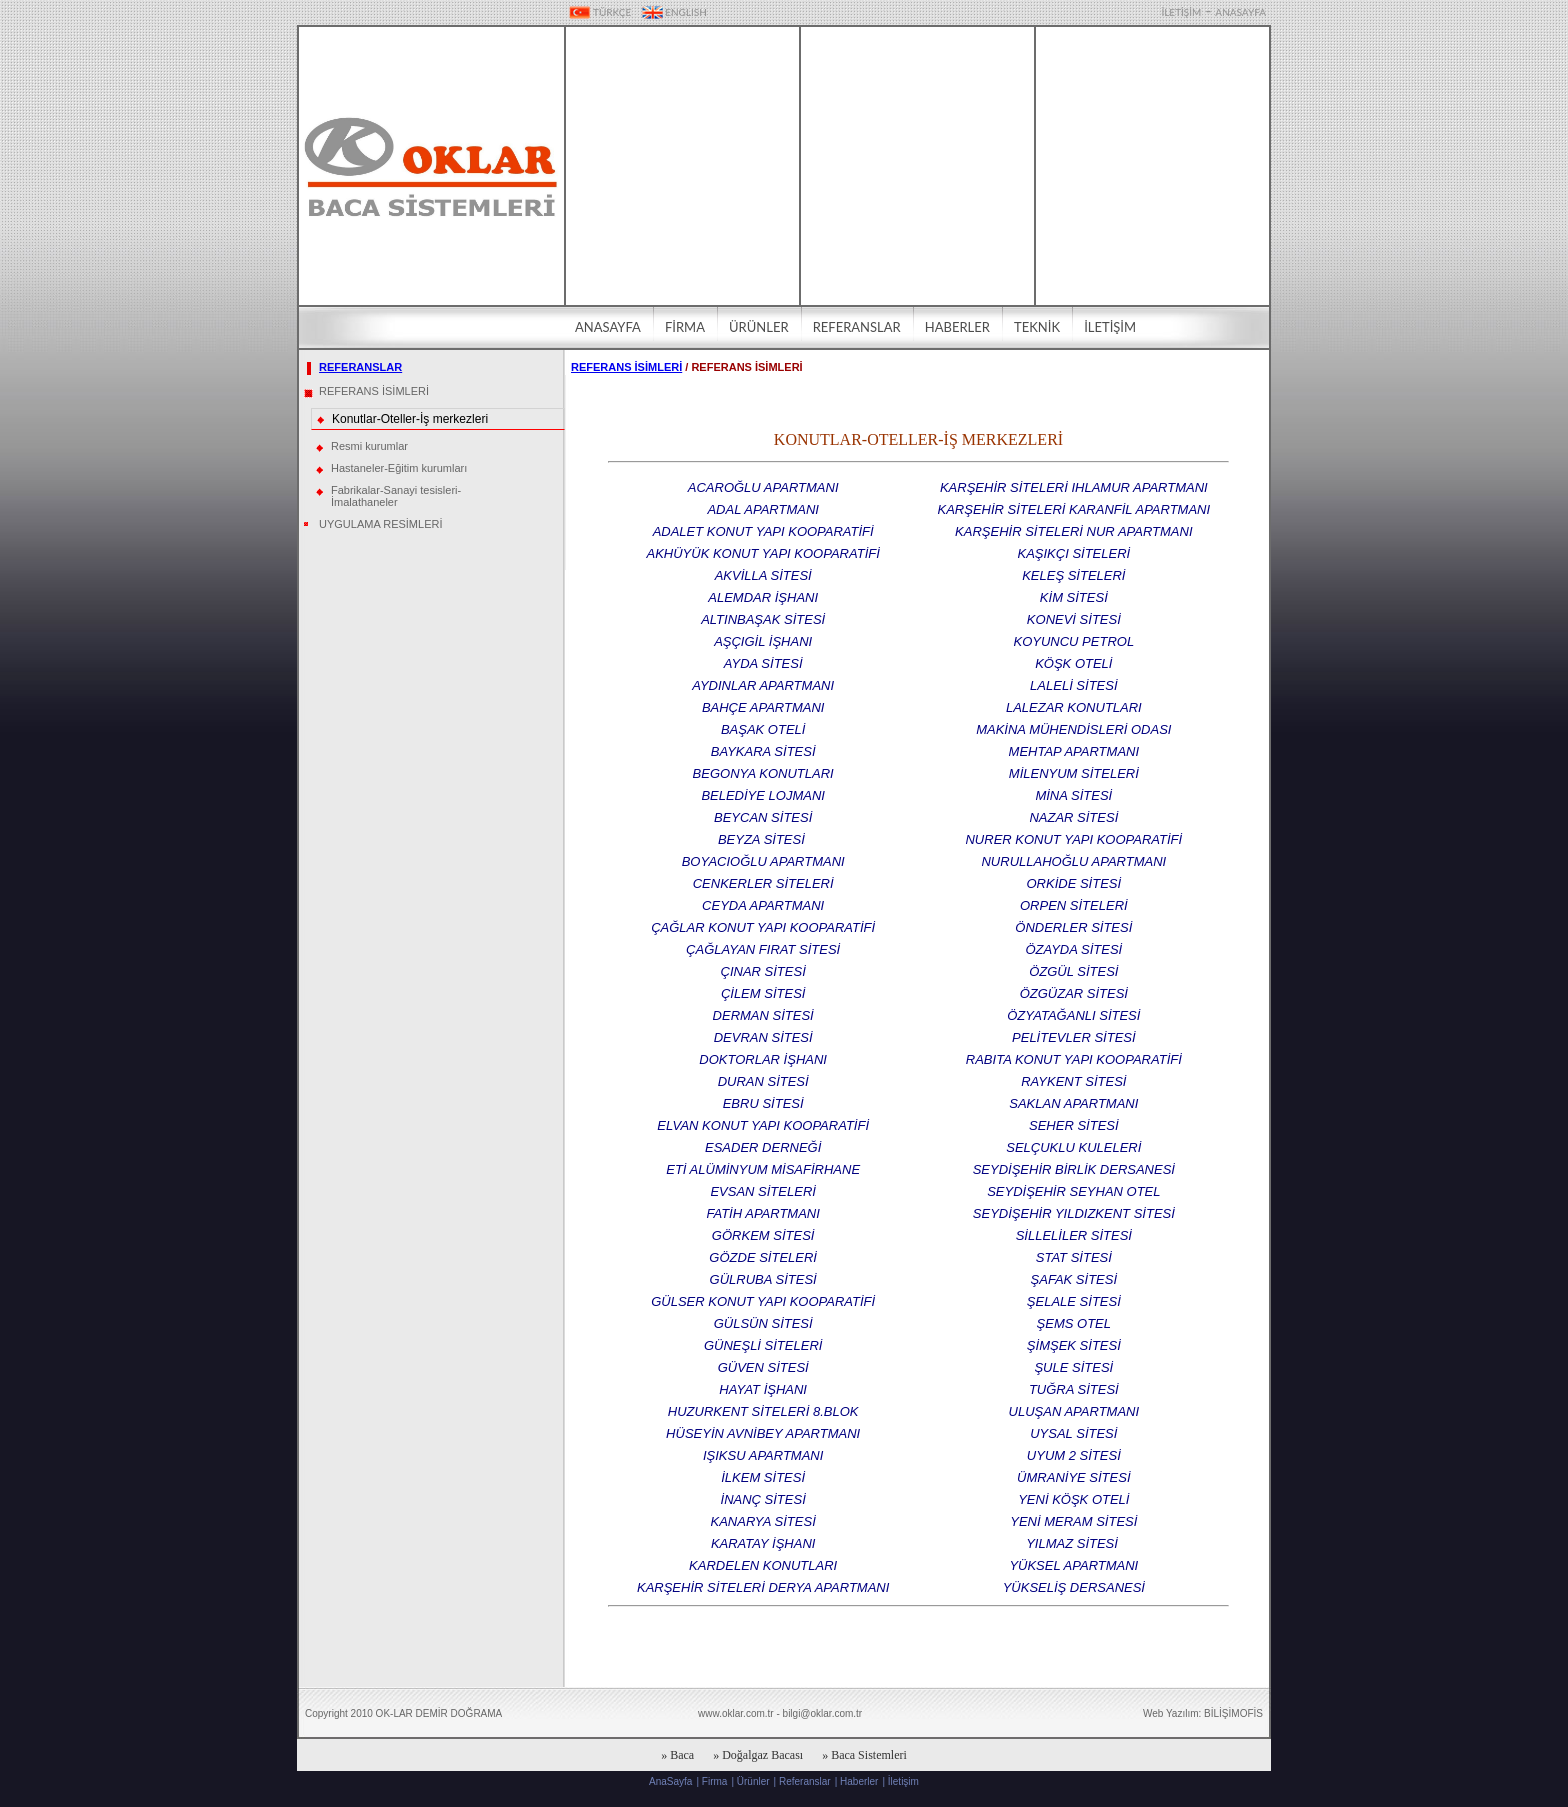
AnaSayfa (670, 1781)
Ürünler (753, 1781)
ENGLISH (674, 12)
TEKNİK (1037, 327)
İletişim (903, 1781)
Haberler (859, 1781)
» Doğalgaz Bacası (758, 1755)
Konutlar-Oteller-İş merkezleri (410, 419)
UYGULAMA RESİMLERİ (380, 524)
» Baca (677, 1755)
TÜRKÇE (600, 12)
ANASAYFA (1240, 12)
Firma (715, 1781)
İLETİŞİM (1181, 12)
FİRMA (685, 327)
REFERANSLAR (857, 327)
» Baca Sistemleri (864, 1755)
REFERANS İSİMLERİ (374, 391)
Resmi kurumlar (369, 446)
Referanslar (805, 1781)
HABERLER (957, 327)
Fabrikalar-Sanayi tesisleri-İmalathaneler (396, 496)
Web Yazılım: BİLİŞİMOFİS (1203, 1713)
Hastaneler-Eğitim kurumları (399, 468)
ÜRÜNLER (758, 327)
